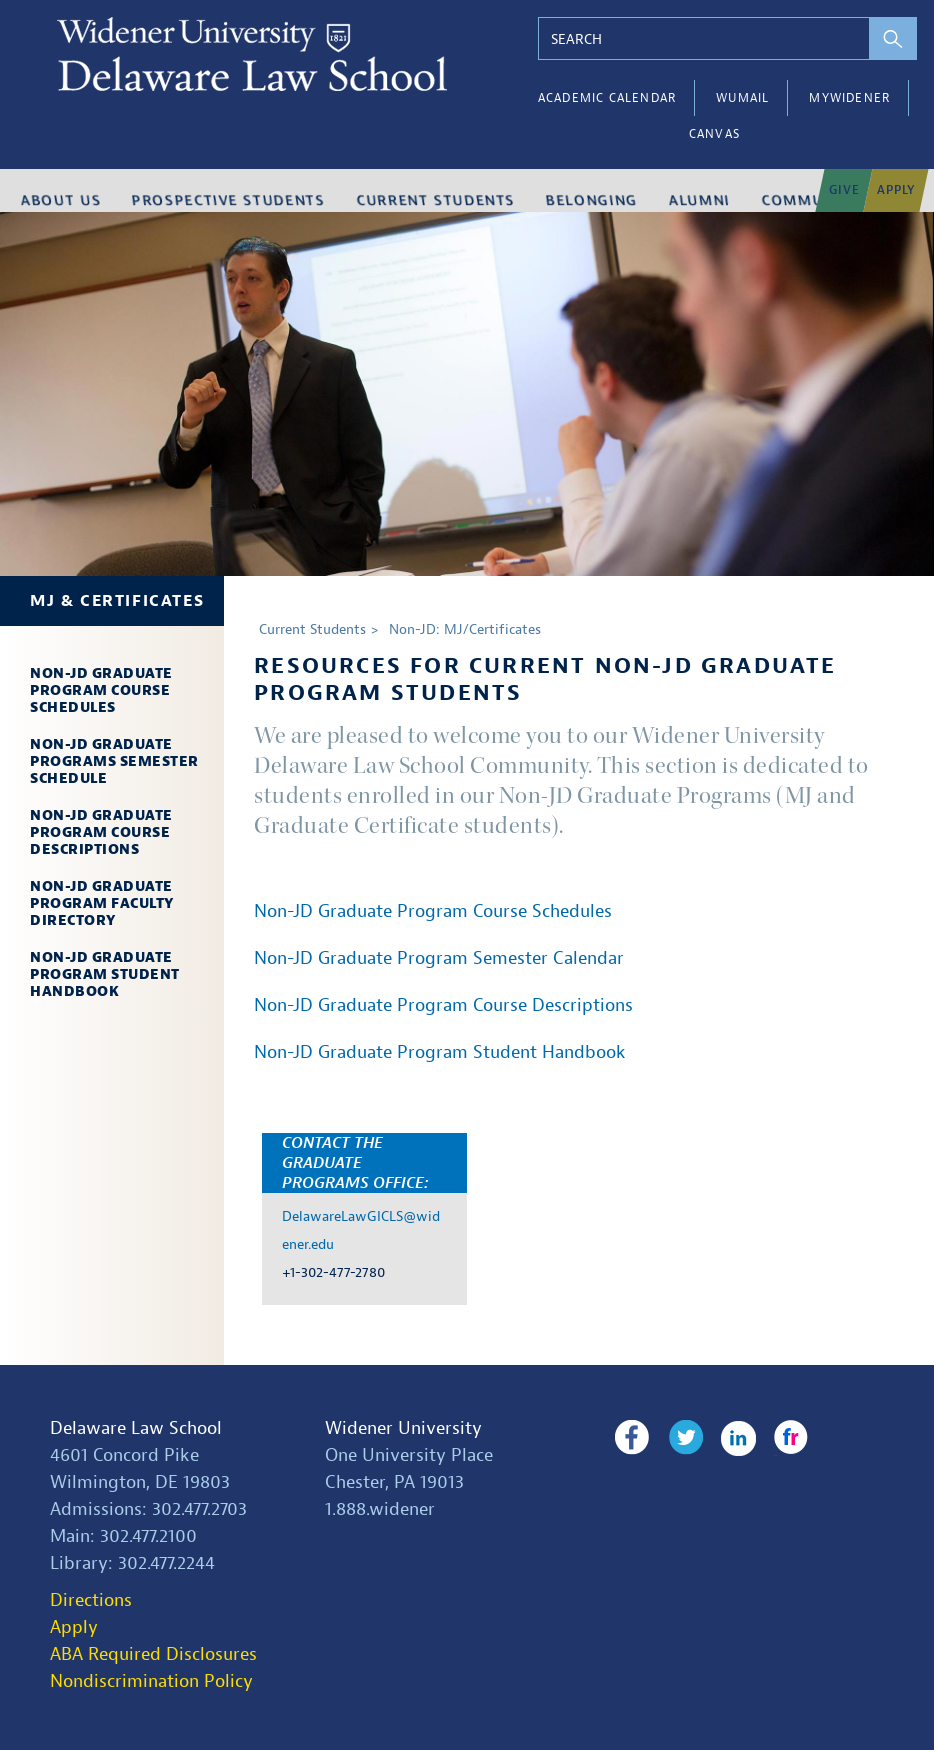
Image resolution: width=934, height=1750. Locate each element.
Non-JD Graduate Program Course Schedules (101, 690)
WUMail (742, 98)
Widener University (403, 1428)
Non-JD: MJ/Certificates (465, 629)
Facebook (631, 1438)
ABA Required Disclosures (153, 1654)
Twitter (679, 1438)
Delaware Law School (136, 1428)
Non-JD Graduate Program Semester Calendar (439, 958)
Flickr (775, 1438)
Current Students (312, 629)
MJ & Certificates (117, 601)
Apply (74, 1627)
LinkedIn (727, 1438)
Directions (91, 1600)
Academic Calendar (607, 98)
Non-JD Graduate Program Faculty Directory (102, 903)
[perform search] (894, 38)
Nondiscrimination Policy (151, 1681)
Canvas (714, 134)
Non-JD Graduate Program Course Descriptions (101, 832)
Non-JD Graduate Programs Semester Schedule (114, 761)
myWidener (849, 98)
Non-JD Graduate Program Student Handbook (105, 974)
